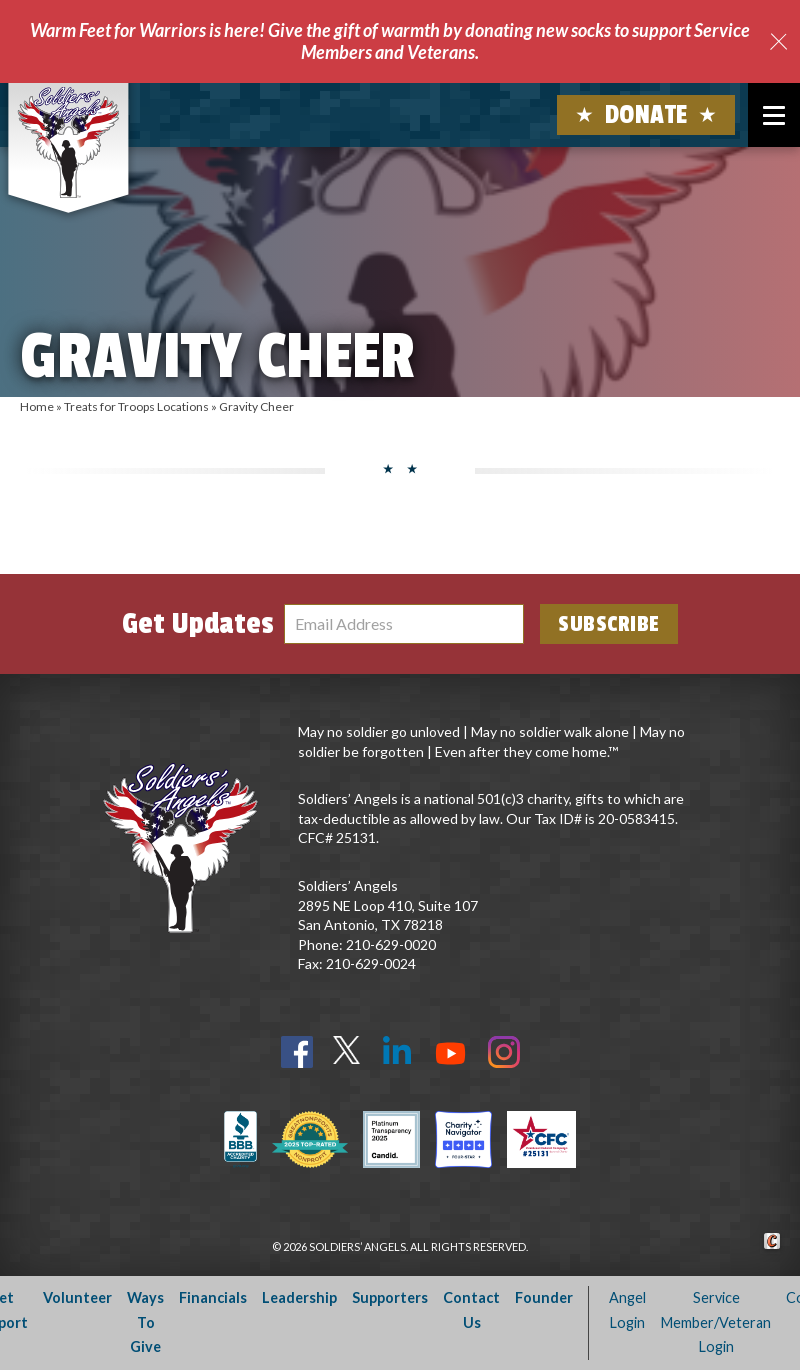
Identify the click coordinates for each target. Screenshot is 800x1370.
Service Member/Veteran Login (716, 1322)
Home (37, 406)
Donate (646, 115)
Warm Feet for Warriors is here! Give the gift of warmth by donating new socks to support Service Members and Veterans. (390, 41)
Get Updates (198, 624)
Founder (544, 1297)
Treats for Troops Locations (136, 406)
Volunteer (77, 1297)
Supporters (390, 1297)
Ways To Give (145, 1322)
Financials (213, 1297)
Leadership (299, 1297)
